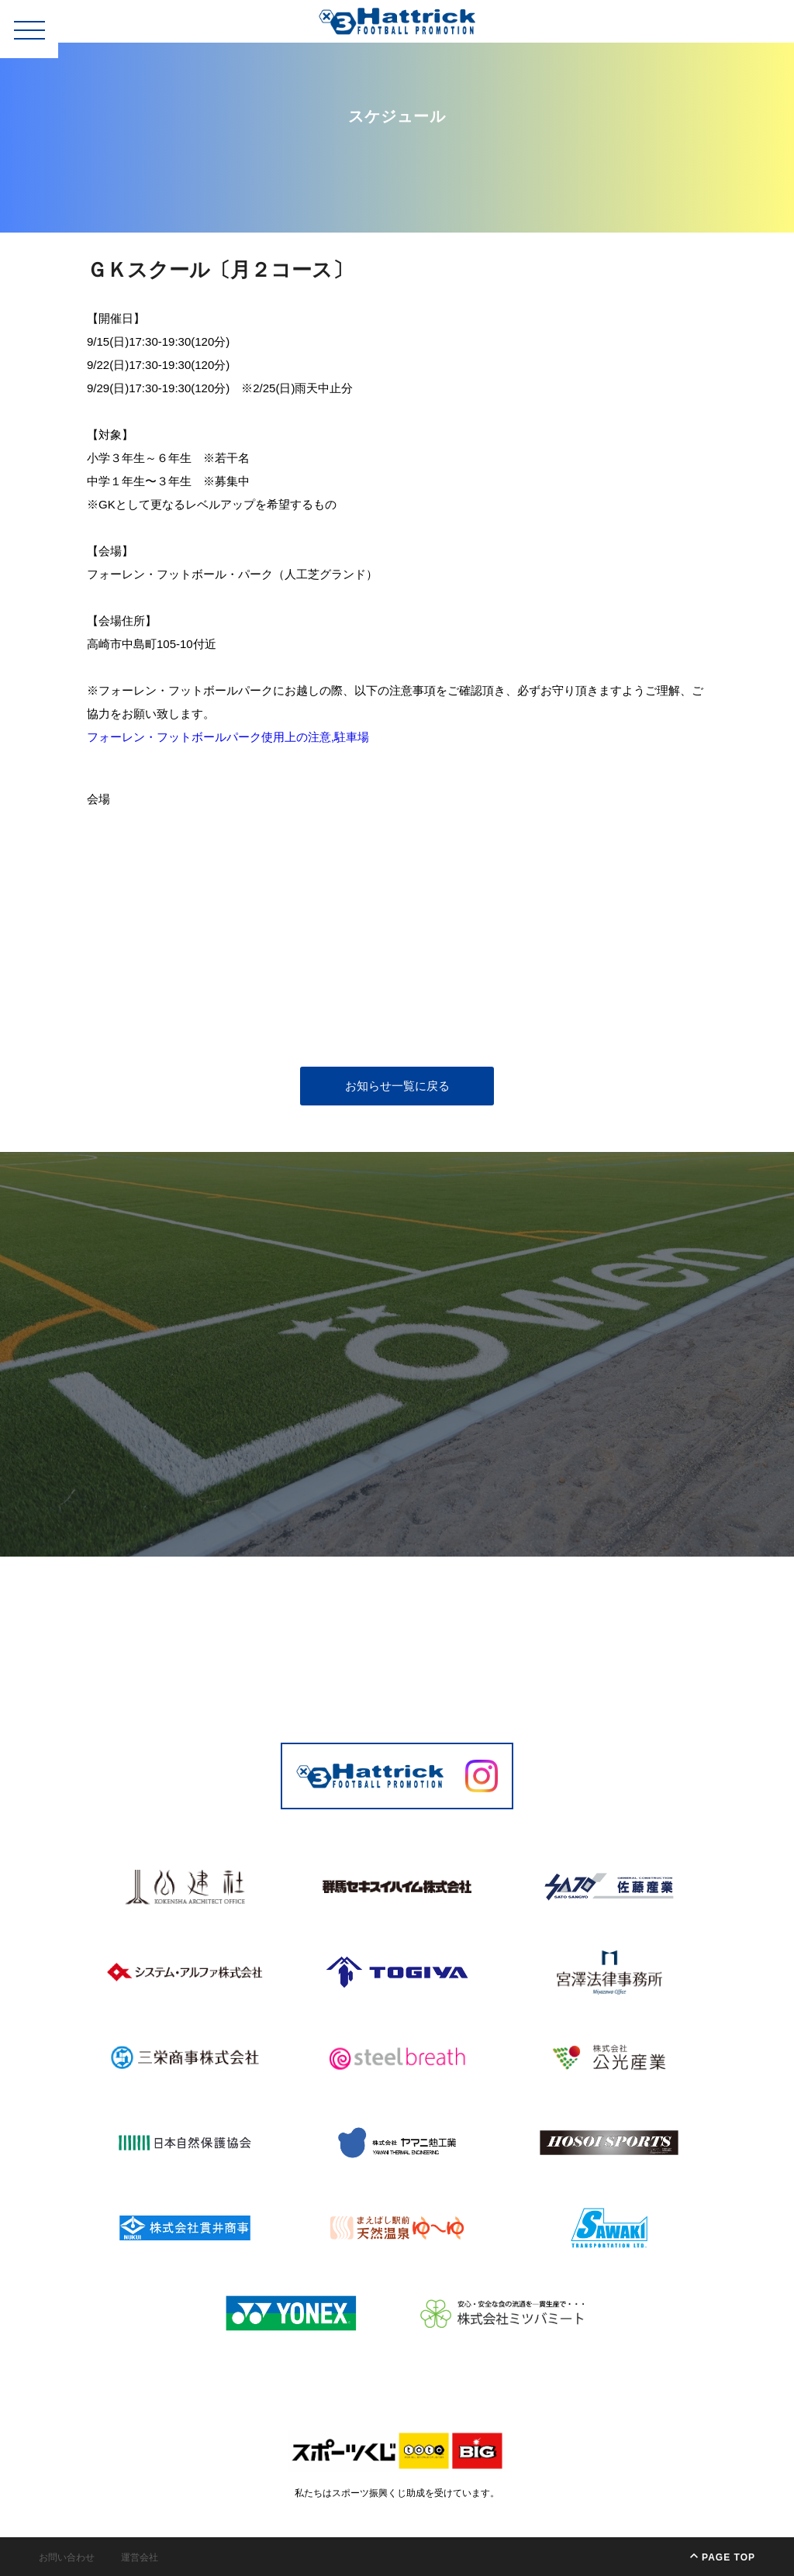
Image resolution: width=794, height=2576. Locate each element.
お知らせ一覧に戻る (397, 1085)
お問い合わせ (67, 2557)
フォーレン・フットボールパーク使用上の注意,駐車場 (228, 736)
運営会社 (139, 2557)
